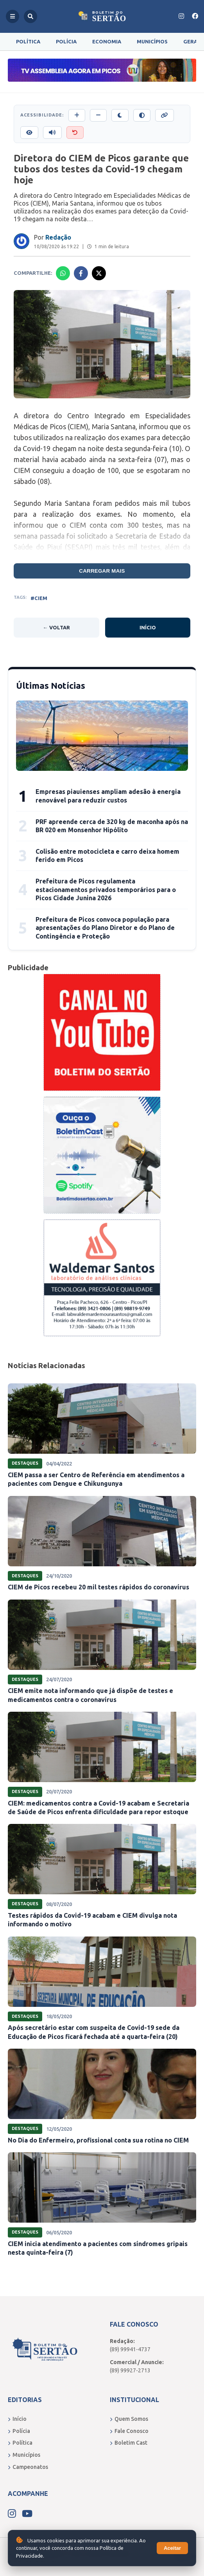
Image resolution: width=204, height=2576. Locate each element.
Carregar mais (102, 571)
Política (28, 41)
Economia (106, 41)
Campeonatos (28, 2467)
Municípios (152, 41)
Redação (58, 237)
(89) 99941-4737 (130, 2349)
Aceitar (172, 2548)
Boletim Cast (128, 2443)
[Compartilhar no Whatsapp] (63, 273)
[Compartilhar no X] (99, 273)
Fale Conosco (129, 2431)
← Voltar (56, 627)
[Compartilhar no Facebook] (81, 273)
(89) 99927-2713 (130, 2370)
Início (148, 627)
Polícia (66, 41)
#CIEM (38, 598)
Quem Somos (129, 2419)
